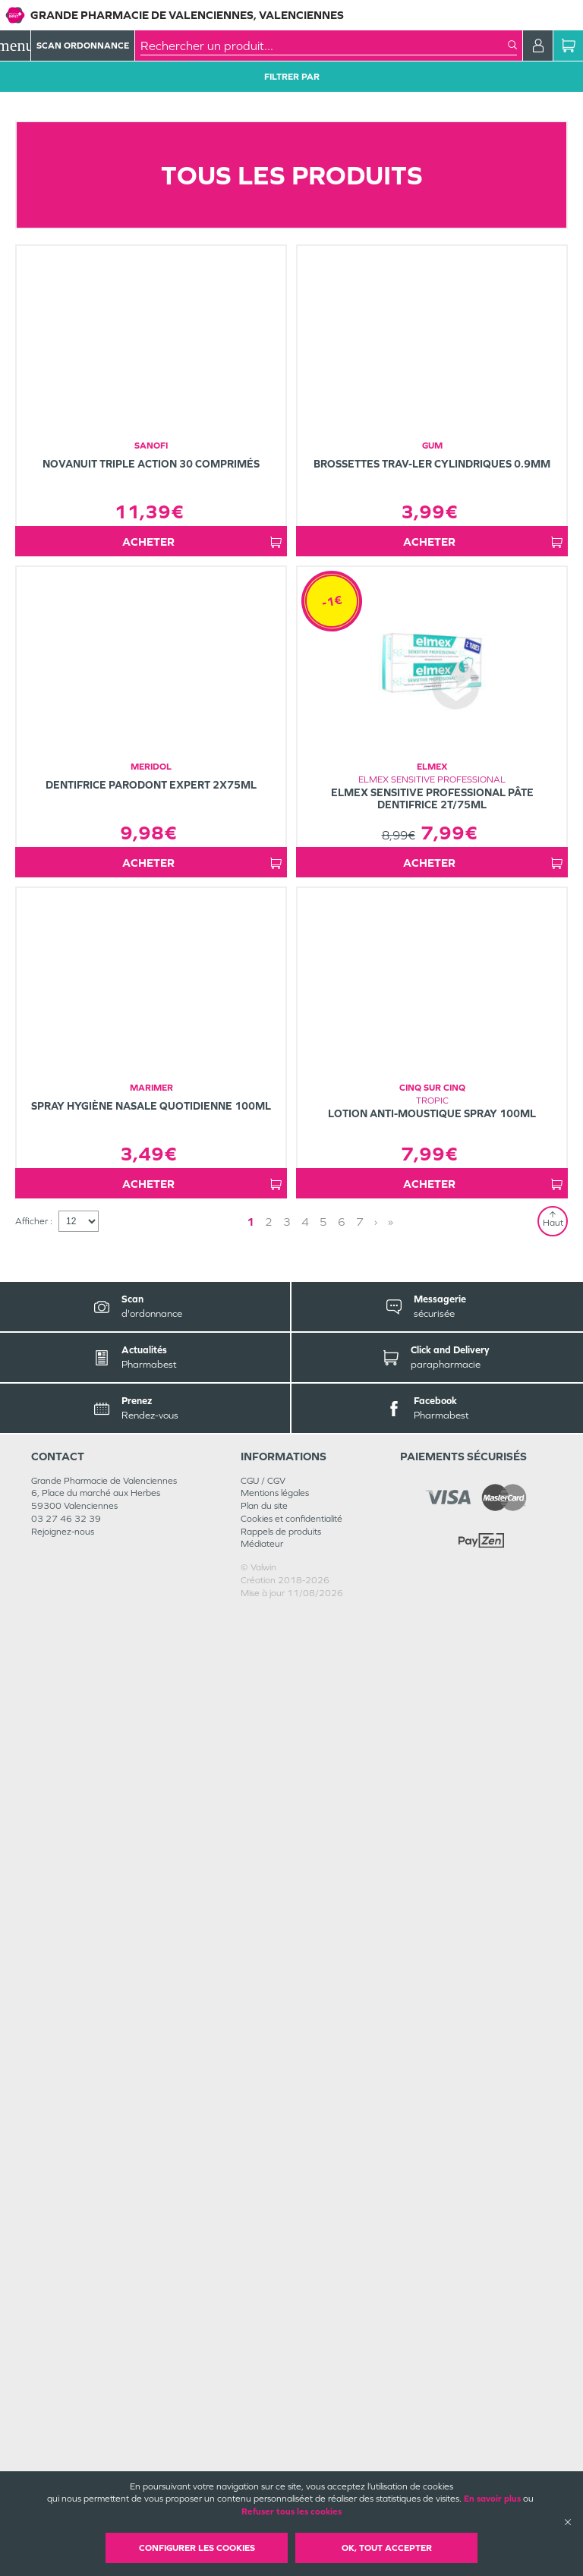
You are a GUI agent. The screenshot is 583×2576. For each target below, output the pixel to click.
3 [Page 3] (287, 2184)
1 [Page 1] (250, 2184)
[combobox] (324, 45)
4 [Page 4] (305, 2184)
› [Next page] (375, 2184)
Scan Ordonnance (82, 45)
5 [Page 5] (323, 2184)
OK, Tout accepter (387, 2548)
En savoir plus (492, 2498)
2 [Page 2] (269, 2184)
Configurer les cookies (197, 2548)
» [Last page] (390, 2184)
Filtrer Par (292, 76)
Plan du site (264, 2469)
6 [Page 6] (341, 2184)
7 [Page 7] (360, 2184)
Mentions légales (275, 2456)
